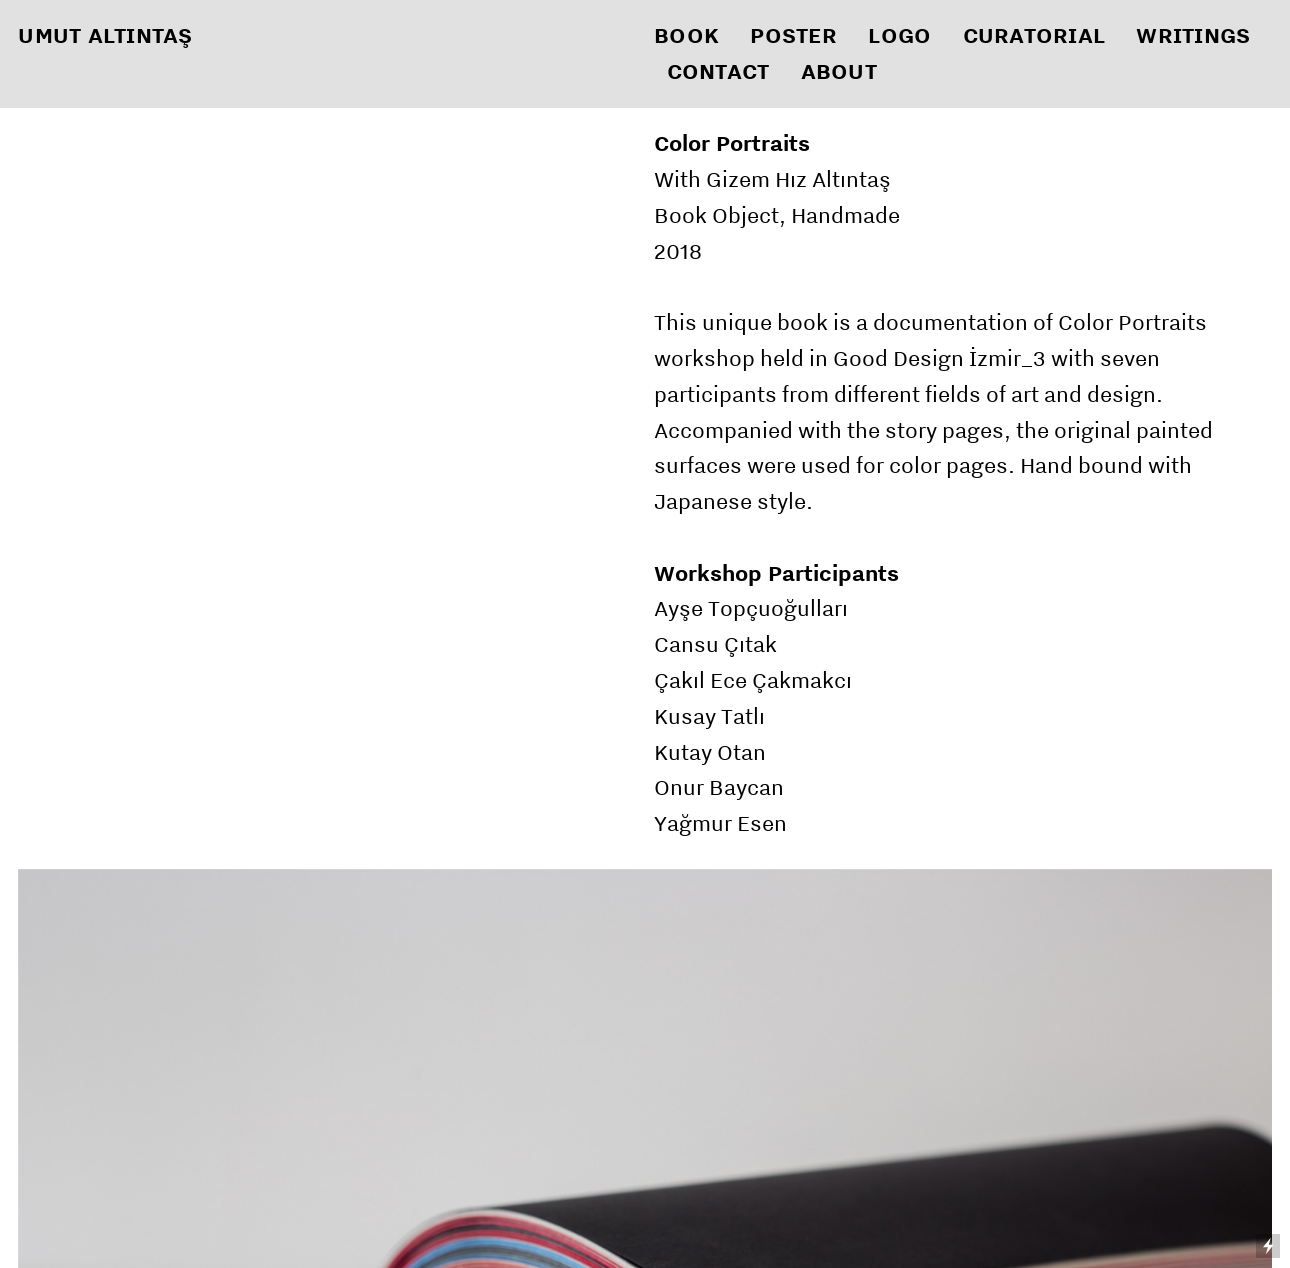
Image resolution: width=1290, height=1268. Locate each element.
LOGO (899, 35)
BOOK (686, 35)
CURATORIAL (1034, 35)
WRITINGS (1193, 35)
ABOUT (839, 71)
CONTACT (718, 71)
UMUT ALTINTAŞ (105, 35)
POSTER (793, 35)
